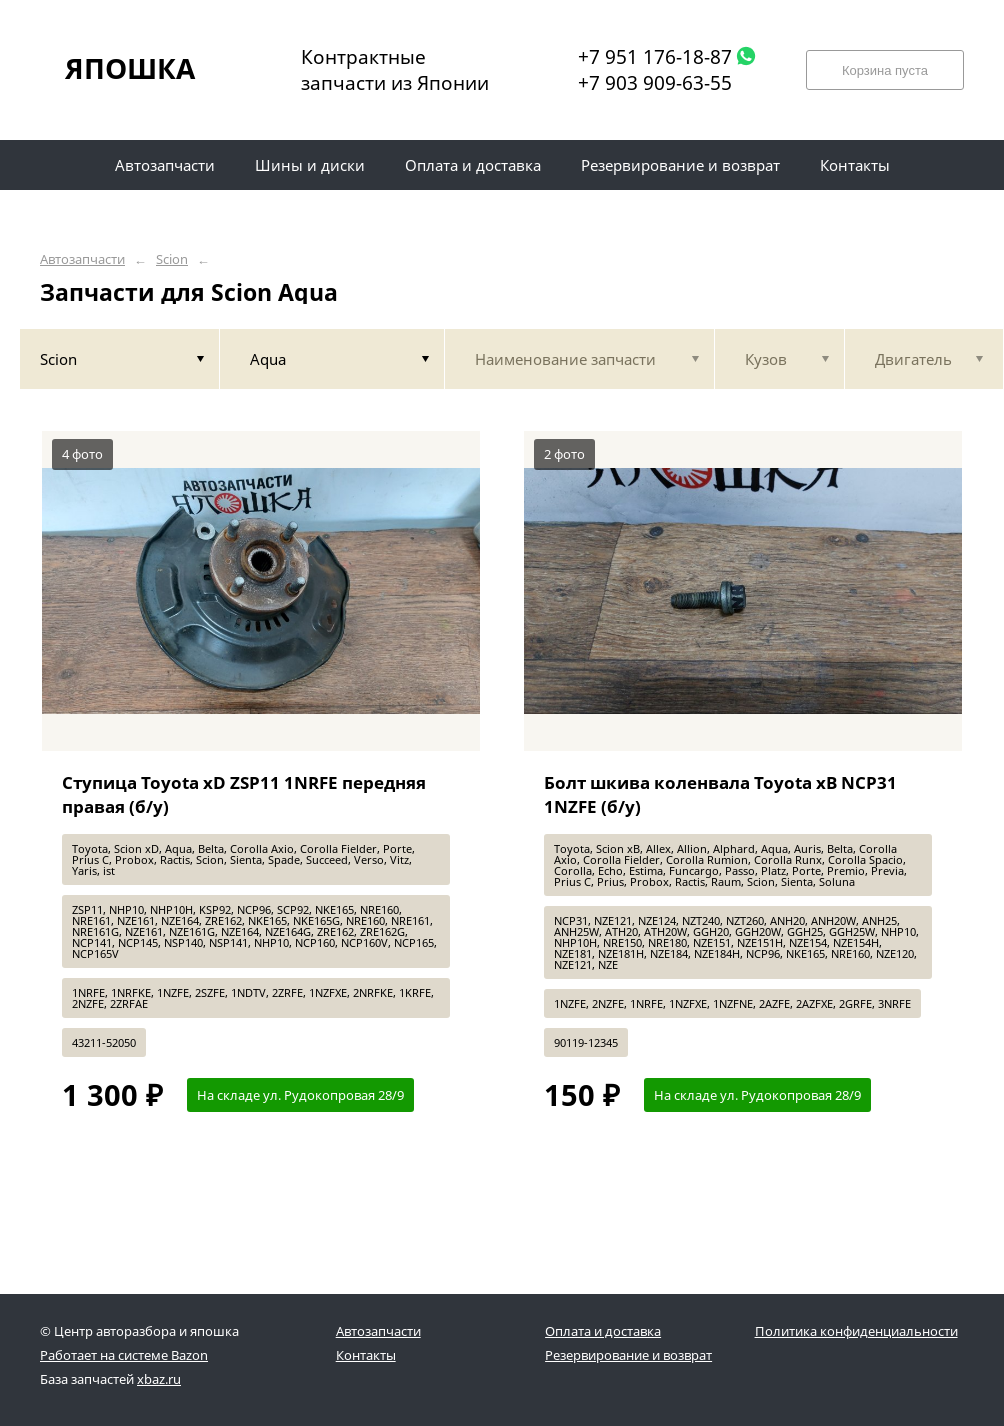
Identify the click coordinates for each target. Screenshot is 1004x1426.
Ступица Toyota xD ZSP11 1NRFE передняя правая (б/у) (244, 794)
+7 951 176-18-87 (655, 57)
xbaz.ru (159, 1379)
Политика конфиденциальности (856, 1331)
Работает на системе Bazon (124, 1355)
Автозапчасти (82, 259)
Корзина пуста (885, 70)
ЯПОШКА (130, 68)
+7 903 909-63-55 (655, 83)
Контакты (366, 1355)
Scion (172, 259)
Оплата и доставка (603, 1331)
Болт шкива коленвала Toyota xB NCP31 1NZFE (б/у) (720, 794)
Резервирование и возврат (628, 1355)
